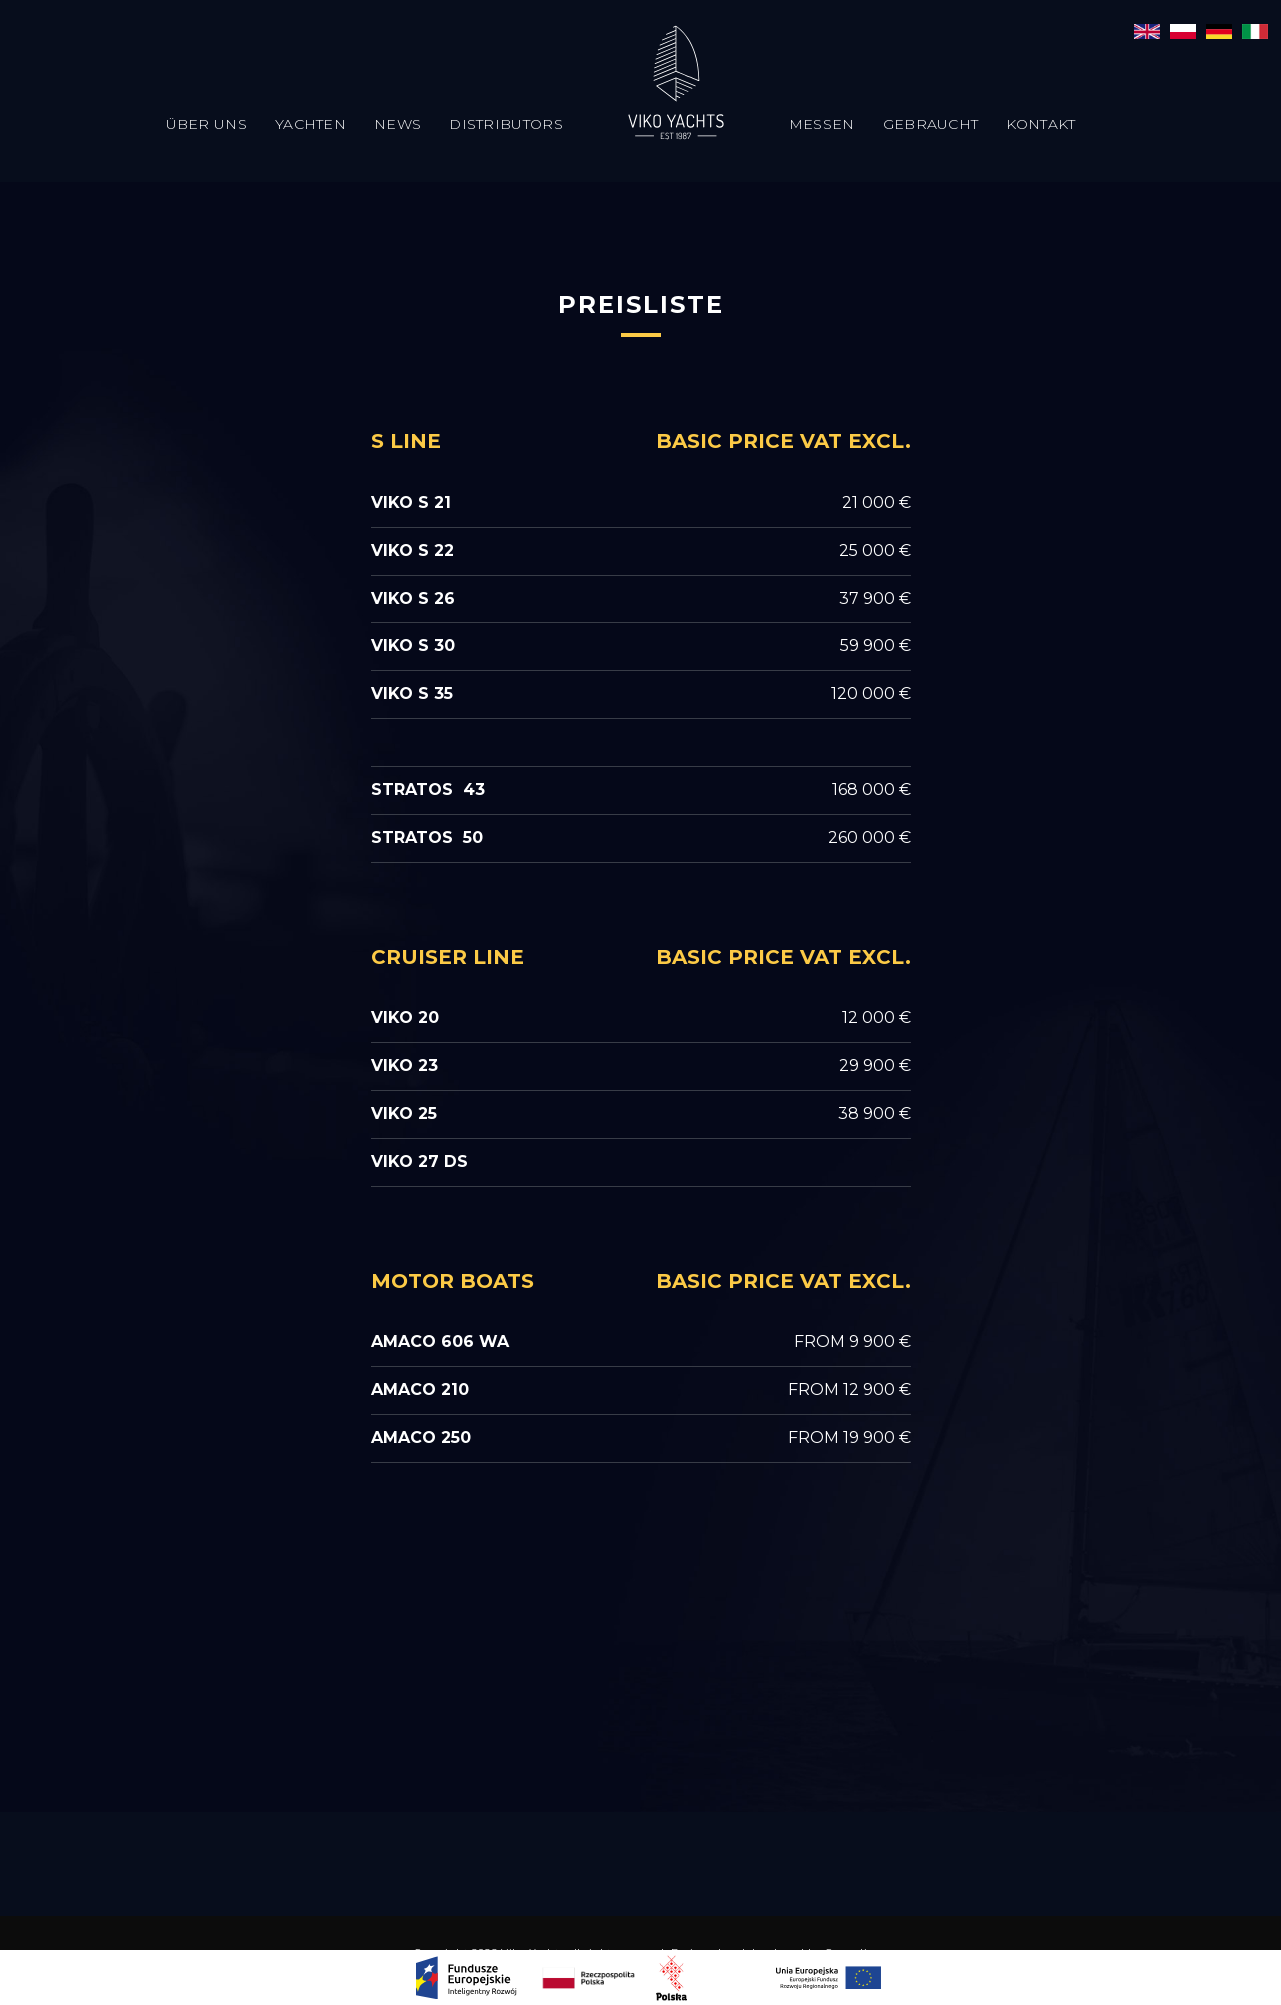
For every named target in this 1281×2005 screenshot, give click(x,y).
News (397, 124)
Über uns (206, 124)
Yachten (310, 124)
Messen (822, 124)
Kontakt (1040, 124)
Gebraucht (931, 124)
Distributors (506, 124)
